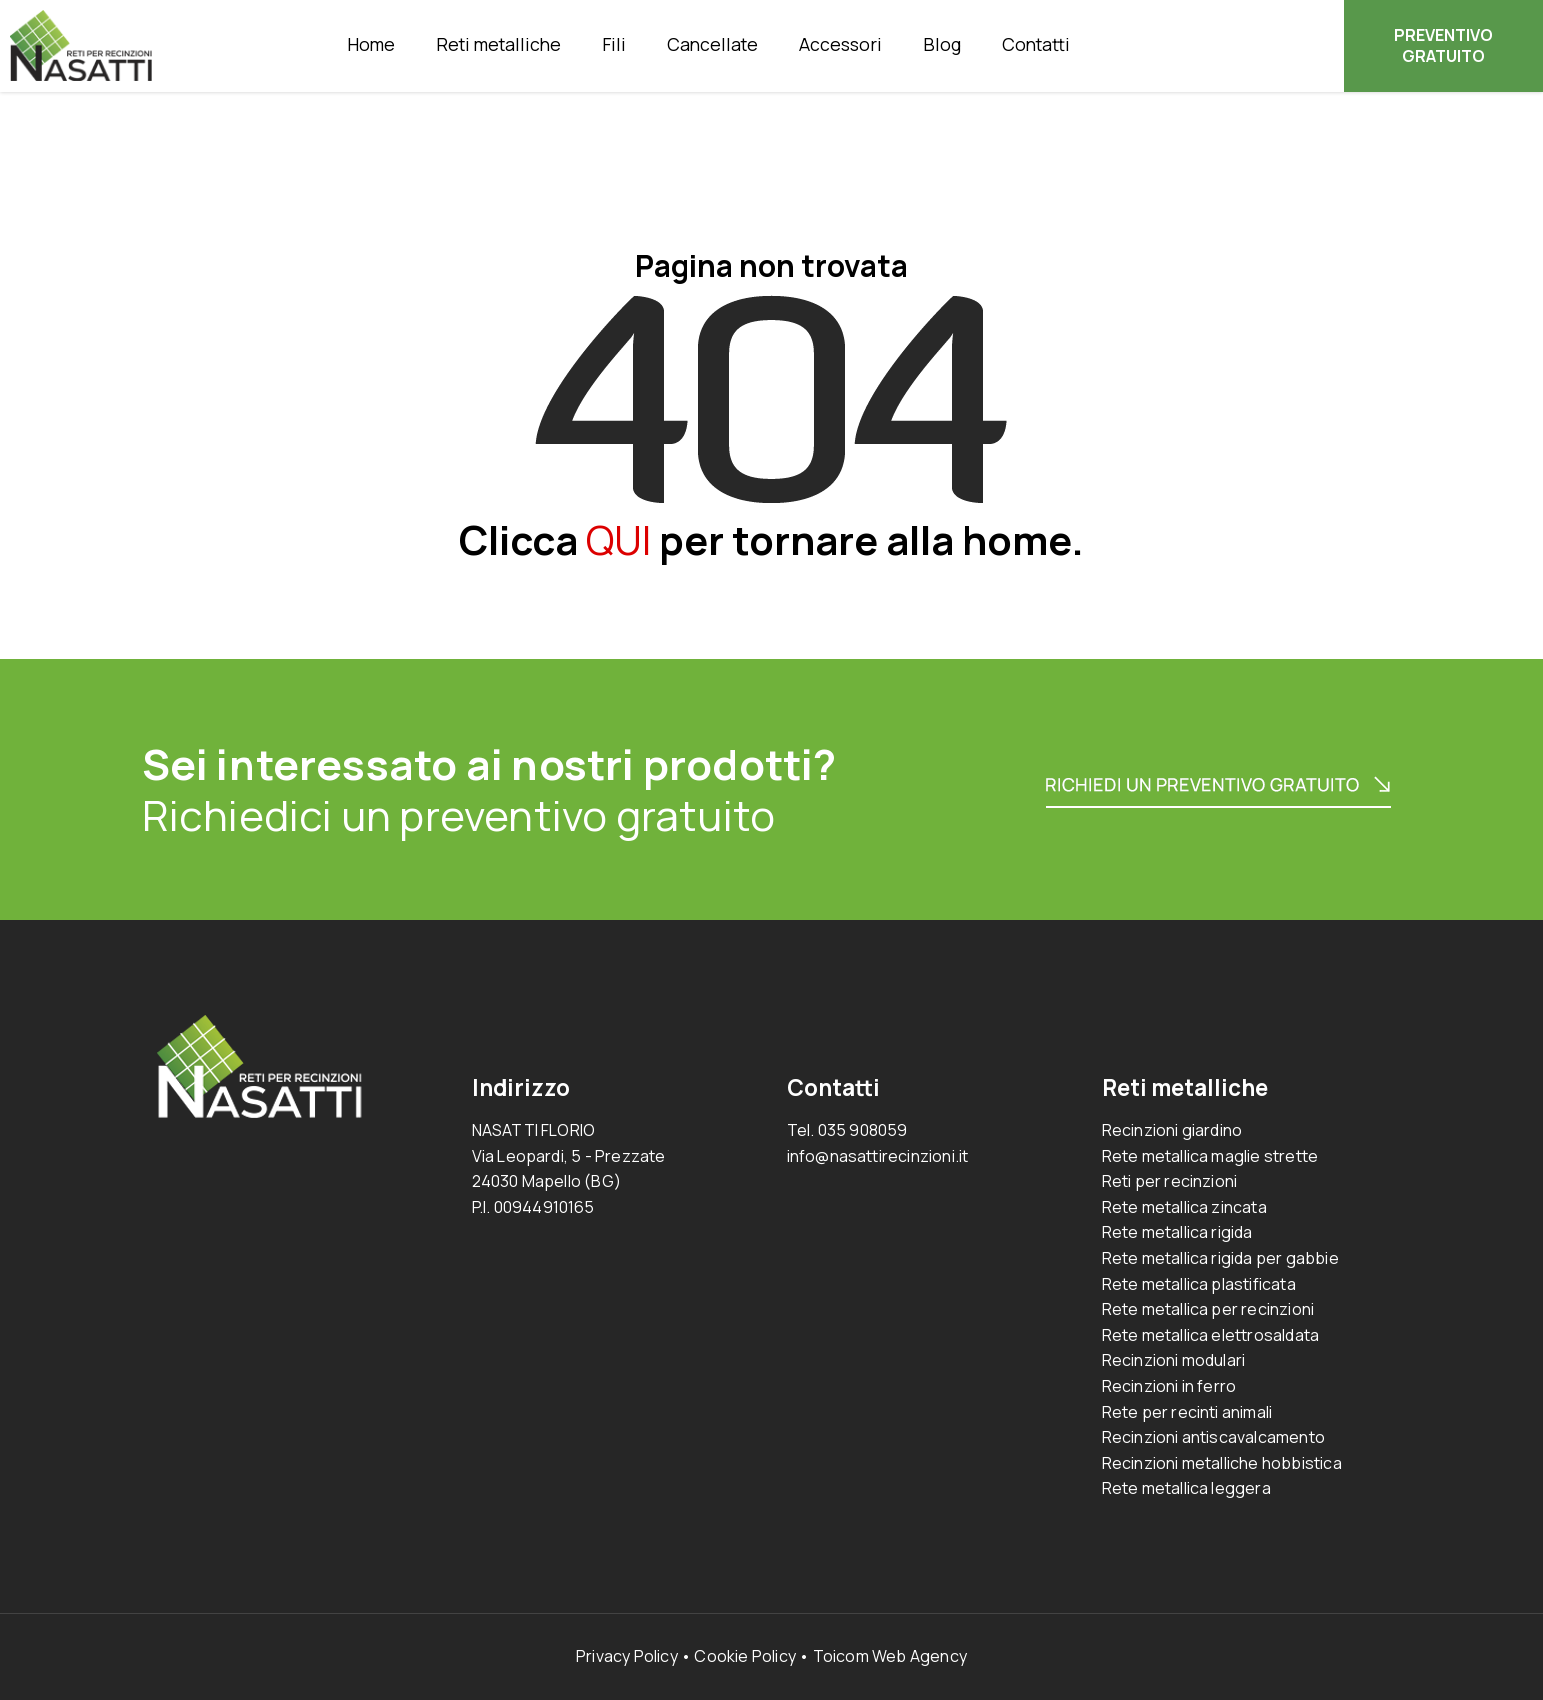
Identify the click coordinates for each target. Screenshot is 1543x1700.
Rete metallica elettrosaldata (1211, 1335)
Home (371, 44)
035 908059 (863, 1130)
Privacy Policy (627, 1656)
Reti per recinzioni (1170, 1181)
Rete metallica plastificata (1199, 1284)
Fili (614, 44)
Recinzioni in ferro (1169, 1386)
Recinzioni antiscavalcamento (1214, 1437)
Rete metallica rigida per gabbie (1220, 1258)
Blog (942, 44)
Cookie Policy (745, 1656)
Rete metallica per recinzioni (1208, 1309)
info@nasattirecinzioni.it (878, 1156)
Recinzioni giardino (1172, 1130)
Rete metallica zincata (1184, 1207)
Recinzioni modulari (1174, 1360)
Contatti (1036, 44)
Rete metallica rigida (1177, 1232)
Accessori (840, 44)
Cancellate (712, 44)
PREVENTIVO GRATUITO (1443, 45)
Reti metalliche (498, 44)
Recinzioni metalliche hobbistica (1222, 1463)
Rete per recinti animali (1187, 1412)
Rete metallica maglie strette (1210, 1156)
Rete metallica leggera (1186, 1488)
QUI (618, 539)
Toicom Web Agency (890, 1656)
